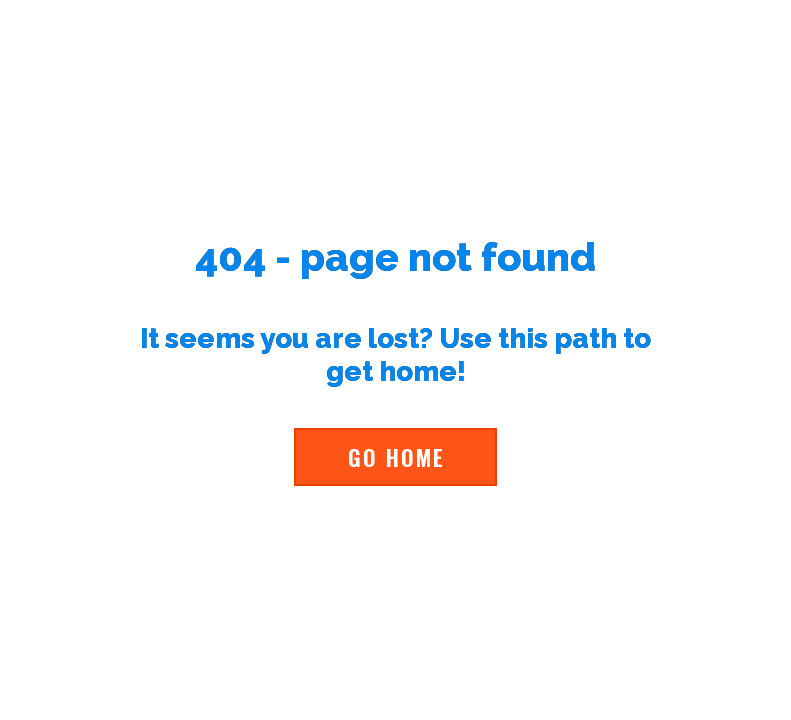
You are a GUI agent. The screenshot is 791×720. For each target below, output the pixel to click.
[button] (395, 457)
